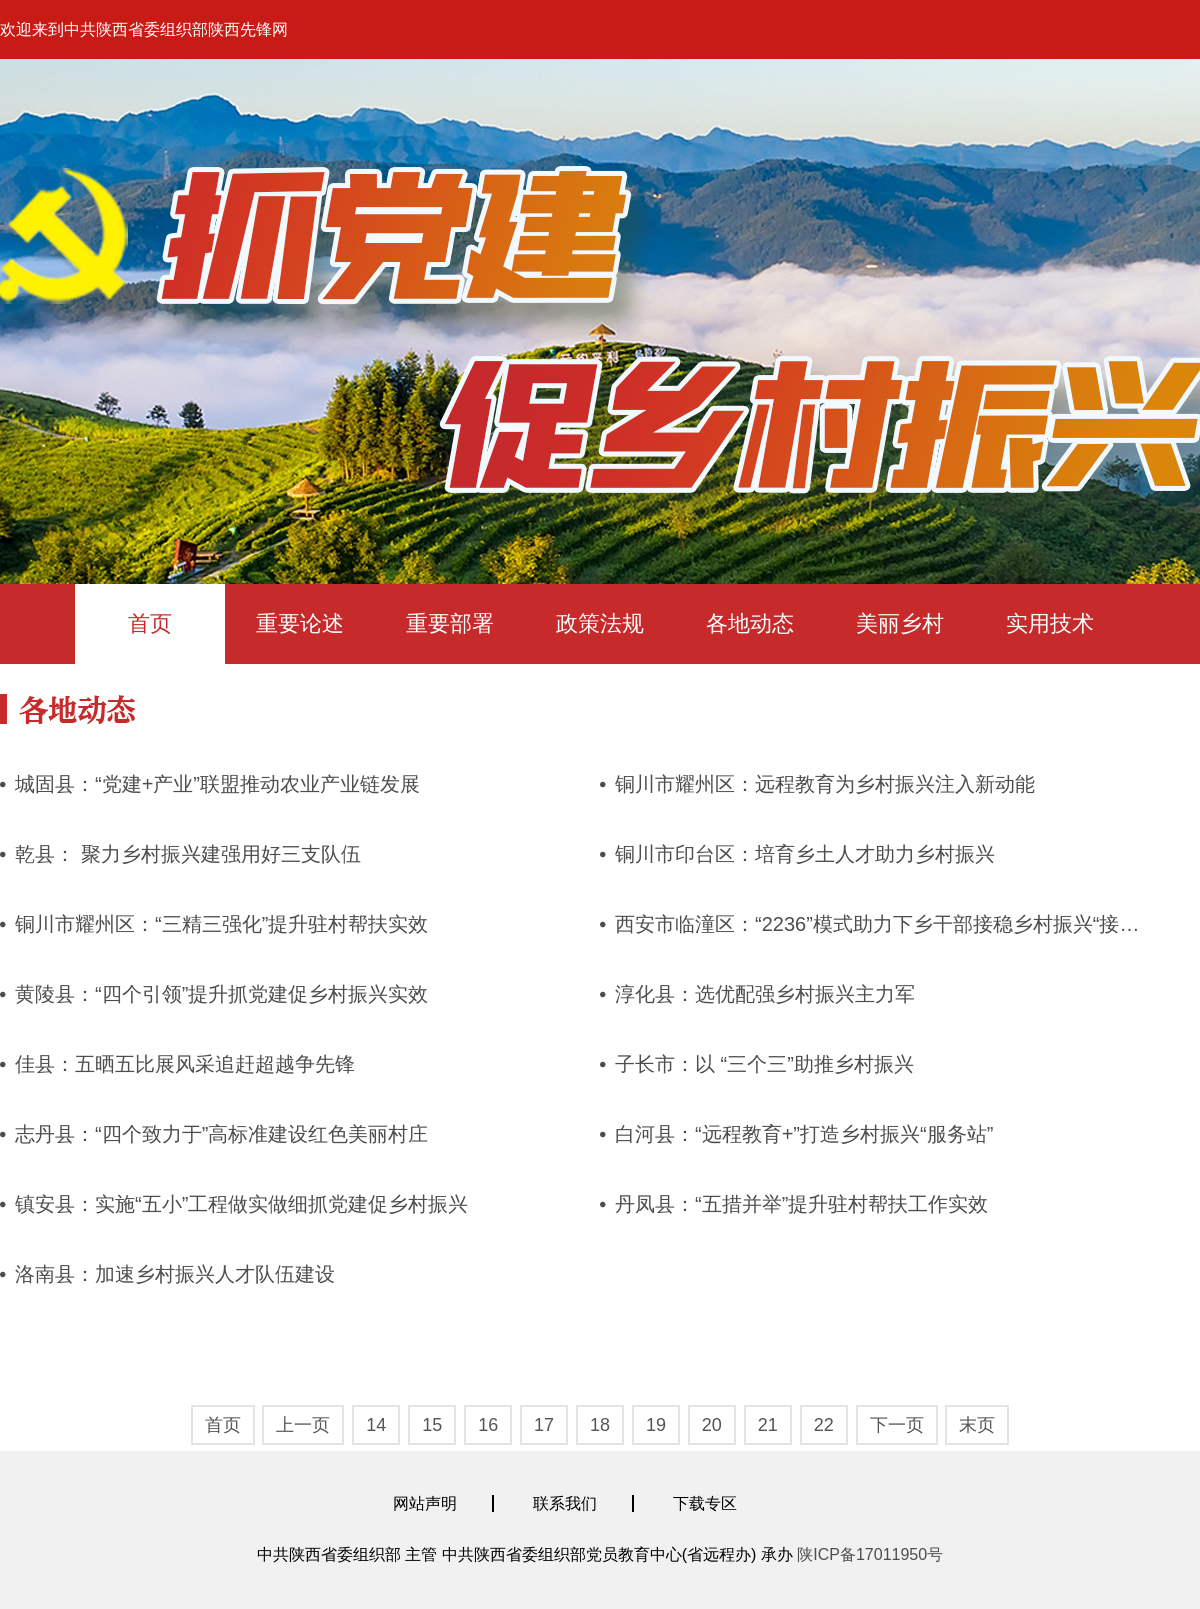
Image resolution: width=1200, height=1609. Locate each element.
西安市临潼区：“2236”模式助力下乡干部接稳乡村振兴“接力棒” (890, 924)
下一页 (897, 1425)
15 (432, 1425)
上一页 (303, 1425)
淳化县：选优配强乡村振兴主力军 (765, 994)
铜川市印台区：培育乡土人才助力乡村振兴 (805, 854)
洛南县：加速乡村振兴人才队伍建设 (175, 1274)
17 (544, 1425)
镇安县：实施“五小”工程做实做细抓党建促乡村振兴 (241, 1204)
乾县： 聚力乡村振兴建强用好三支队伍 (188, 854)
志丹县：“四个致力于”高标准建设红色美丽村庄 (221, 1134)
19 (656, 1425)
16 (488, 1425)
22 (824, 1425)
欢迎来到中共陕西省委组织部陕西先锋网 (144, 29)
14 (376, 1425)
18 (600, 1425)
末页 (977, 1425)
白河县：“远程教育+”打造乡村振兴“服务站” (804, 1134)
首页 (150, 623)
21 (768, 1425)
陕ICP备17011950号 (870, 1554)
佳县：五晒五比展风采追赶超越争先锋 (185, 1064)
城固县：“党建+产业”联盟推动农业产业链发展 (217, 784)
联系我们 (565, 1503)
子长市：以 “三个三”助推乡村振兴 (764, 1064)
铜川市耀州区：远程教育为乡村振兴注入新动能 (825, 784)
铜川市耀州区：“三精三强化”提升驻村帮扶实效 (221, 924)
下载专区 (705, 1503)
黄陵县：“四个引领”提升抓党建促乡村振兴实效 (221, 994)
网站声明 (425, 1503)
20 (712, 1425)
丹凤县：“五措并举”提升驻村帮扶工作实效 (801, 1204)
